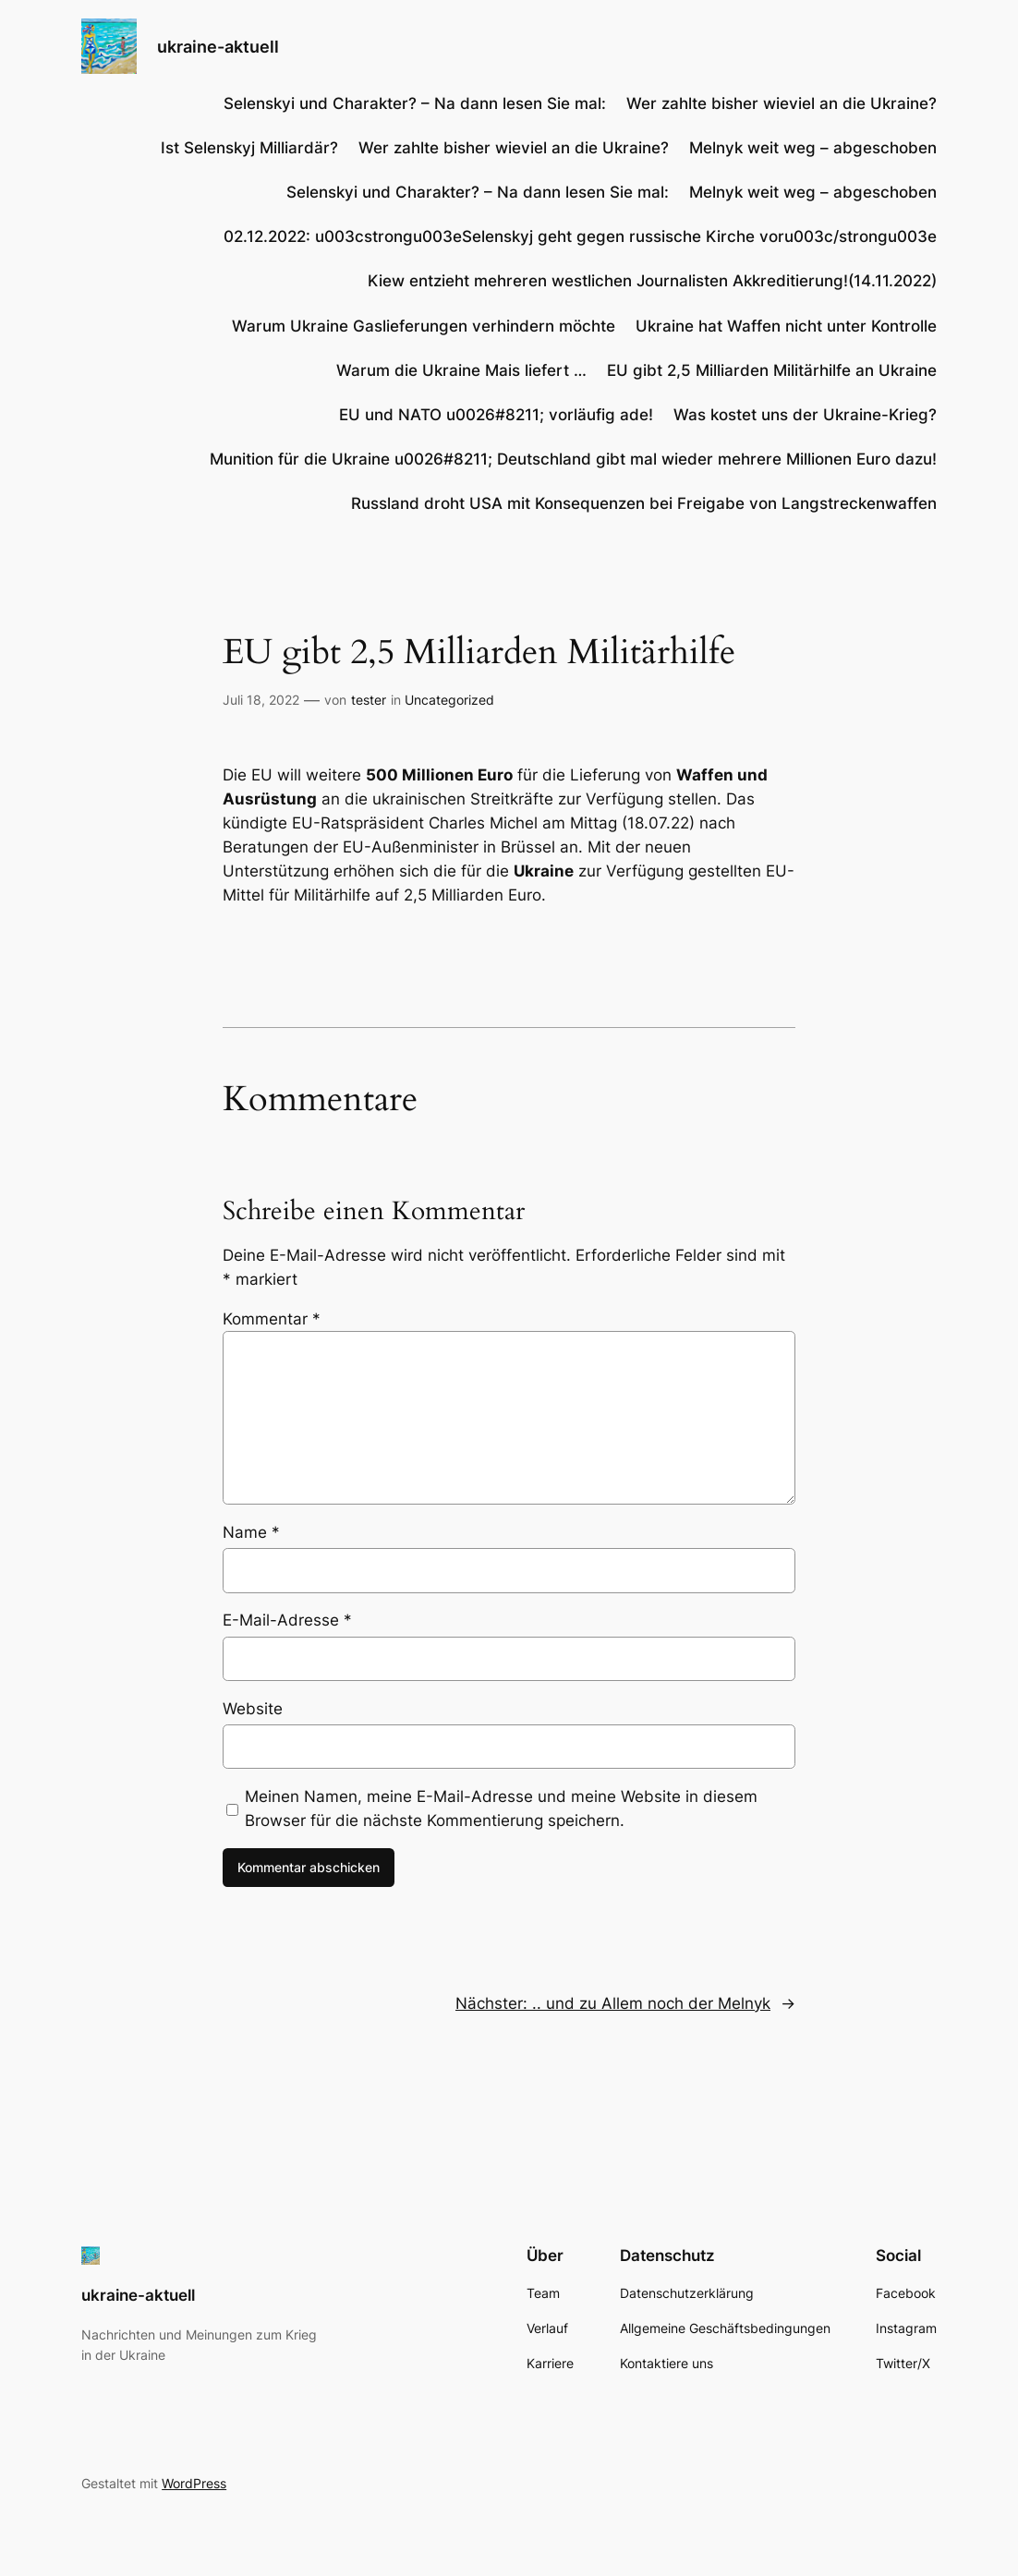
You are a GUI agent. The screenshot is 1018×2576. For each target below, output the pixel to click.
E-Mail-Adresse (287, 1620)
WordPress (194, 2483)
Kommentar (272, 1319)
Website (253, 1708)
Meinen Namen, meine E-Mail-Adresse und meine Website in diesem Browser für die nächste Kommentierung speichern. (501, 1808)
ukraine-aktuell (218, 46)
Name (251, 1532)
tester (368, 699)
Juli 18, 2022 (261, 699)
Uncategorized (449, 699)
